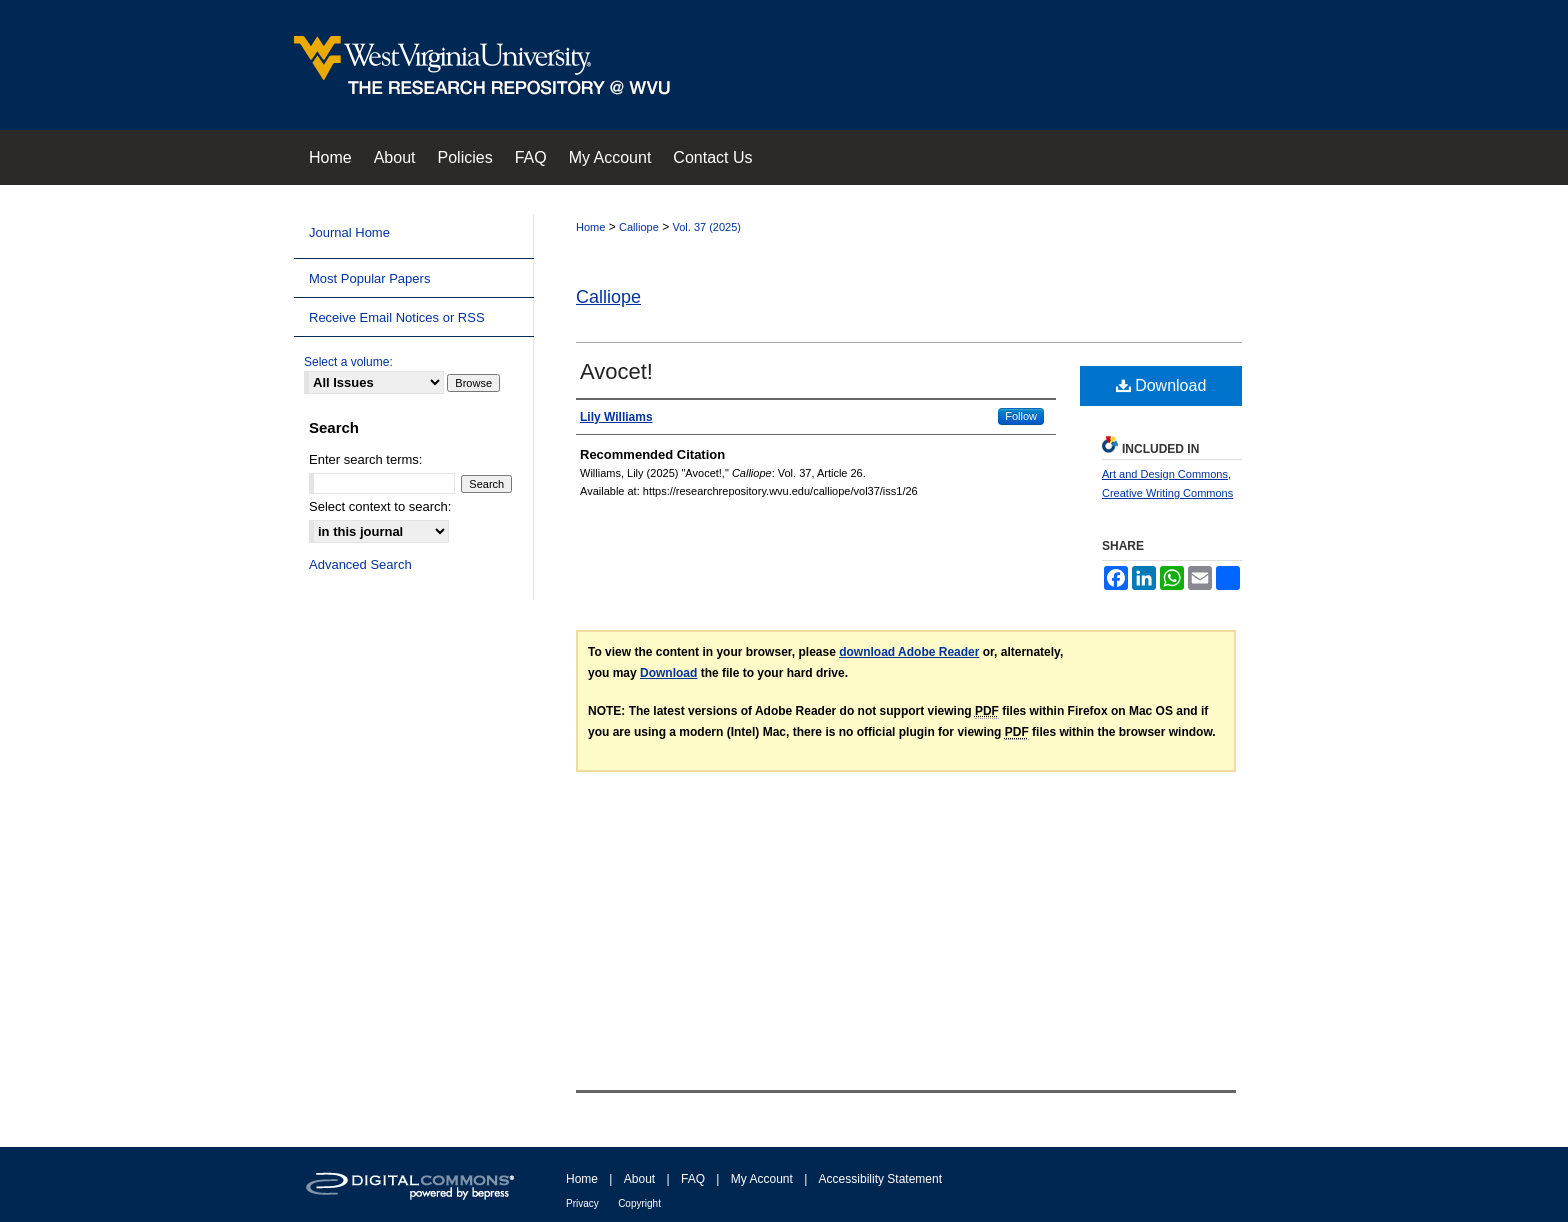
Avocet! (616, 371)
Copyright (639, 1203)
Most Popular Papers (369, 278)
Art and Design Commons (1165, 474)
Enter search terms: (365, 459)
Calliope (639, 227)
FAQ (693, 1179)
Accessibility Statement (880, 1179)
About (639, 1179)
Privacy (582, 1203)
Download (1161, 385)
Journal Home (349, 232)
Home (590, 227)
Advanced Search (360, 564)
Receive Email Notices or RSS (397, 317)
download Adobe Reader (909, 652)
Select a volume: (348, 362)
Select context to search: (380, 506)
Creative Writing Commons (1167, 493)
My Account (762, 1179)
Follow (1021, 416)
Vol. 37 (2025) (707, 227)
